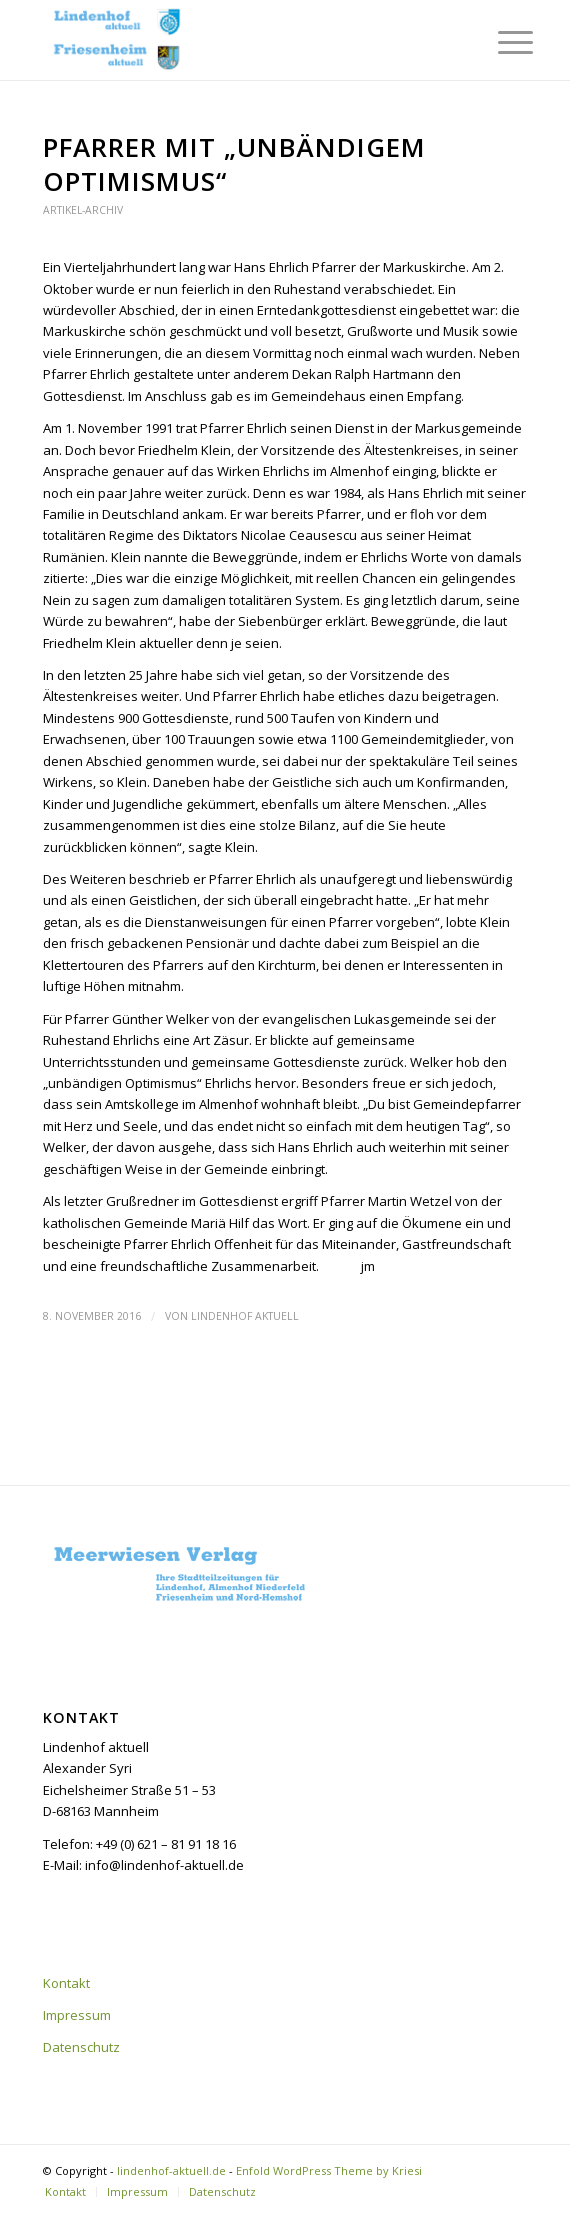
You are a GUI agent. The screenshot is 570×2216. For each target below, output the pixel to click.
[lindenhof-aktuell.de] (237, 40)
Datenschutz (81, 2047)
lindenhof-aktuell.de (171, 2170)
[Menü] (500, 42)
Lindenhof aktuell (245, 1316)
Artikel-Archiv (83, 210)
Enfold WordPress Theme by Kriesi (329, 2170)
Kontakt (66, 1983)
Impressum (77, 2015)
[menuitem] (500, 42)
